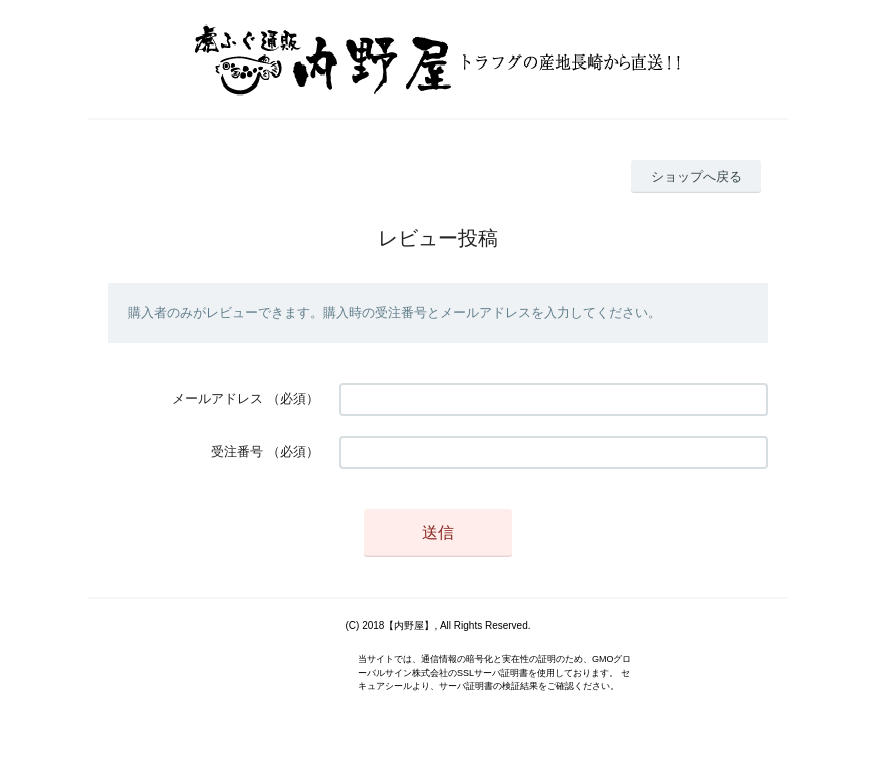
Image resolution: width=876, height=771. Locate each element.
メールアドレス (217, 398)
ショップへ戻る (696, 176)
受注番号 (237, 451)
